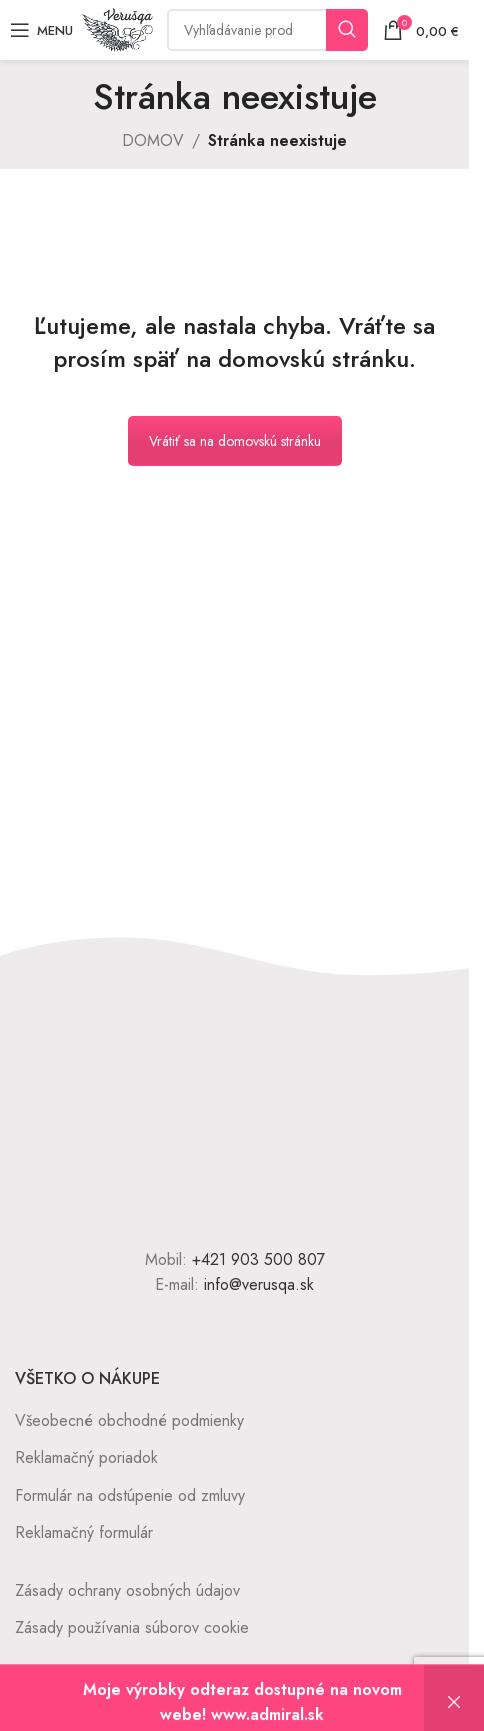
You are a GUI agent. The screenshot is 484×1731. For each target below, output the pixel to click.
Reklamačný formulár (84, 1532)
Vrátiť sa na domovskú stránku (235, 441)
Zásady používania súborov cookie (132, 1627)
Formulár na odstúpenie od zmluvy (130, 1495)
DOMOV (153, 140)
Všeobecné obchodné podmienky (129, 1420)
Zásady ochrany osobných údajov (127, 1590)
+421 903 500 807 (258, 1259)
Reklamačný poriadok (86, 1457)
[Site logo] (117, 28)
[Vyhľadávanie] (267, 30)
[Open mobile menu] (41, 30)
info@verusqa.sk (259, 1284)
